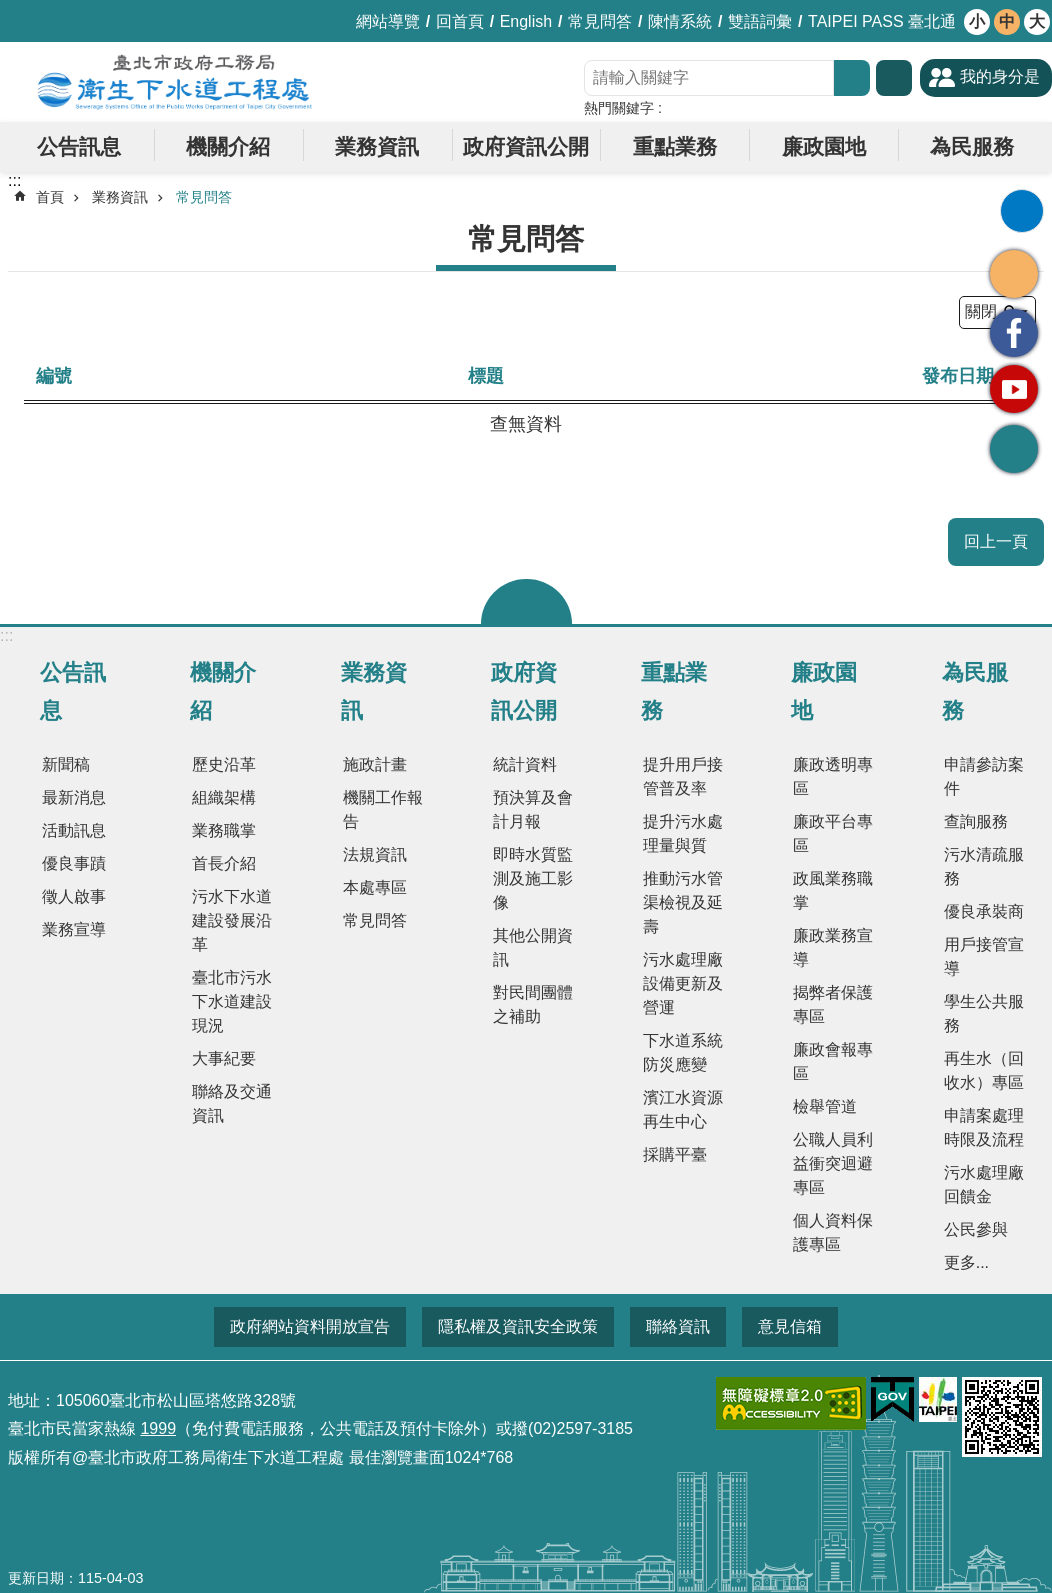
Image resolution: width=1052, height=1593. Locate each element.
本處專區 (375, 887)
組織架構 (224, 797)
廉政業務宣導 (833, 947)
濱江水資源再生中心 (683, 1109)
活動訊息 (74, 830)
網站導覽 (388, 21)
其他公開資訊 (533, 947)
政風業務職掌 (833, 890)
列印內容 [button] (1022, 211)
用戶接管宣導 (984, 956)
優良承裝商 (984, 911)
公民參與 (976, 1229)
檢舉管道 (825, 1106)
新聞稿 (66, 764)
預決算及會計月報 (533, 809)
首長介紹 (224, 863)
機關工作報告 (383, 809)
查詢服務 (976, 821)
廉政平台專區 (833, 833)
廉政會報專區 (833, 1061)
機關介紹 (228, 146)
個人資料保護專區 (833, 1232)
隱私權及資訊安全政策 (518, 1326)
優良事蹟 (74, 863)
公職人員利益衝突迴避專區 (833, 1163)
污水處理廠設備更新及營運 (683, 983)
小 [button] (977, 21)
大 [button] (1037, 21)
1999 (158, 1428)
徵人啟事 (74, 896)
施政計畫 (375, 764)
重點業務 (675, 146)
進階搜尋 (894, 78)
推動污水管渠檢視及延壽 (683, 902)
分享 (1014, 274)
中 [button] (1007, 21)
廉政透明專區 (833, 776)
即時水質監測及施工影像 (533, 878)
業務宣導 (74, 929)
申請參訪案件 (984, 776)
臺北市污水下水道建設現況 (232, 1001)
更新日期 (36, 1578)
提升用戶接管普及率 (683, 776)
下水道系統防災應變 (683, 1052)
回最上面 (1014, 449)
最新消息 (74, 797)
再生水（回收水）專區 (984, 1070)
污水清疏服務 (984, 866)
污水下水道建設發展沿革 (232, 920)
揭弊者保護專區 (833, 1004)
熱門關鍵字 (619, 108)
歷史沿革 (224, 764)
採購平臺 (675, 1154)
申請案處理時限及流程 (984, 1127)
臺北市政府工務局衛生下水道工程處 (175, 82)
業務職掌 (224, 830)
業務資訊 (377, 146)
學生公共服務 (984, 1013)
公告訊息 (79, 146)
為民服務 (972, 146)
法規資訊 (375, 854)
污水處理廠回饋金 (984, 1184)
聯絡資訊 (678, 1326)
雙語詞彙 (760, 21)
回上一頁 (996, 541)
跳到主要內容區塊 (10, 10)
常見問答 (600, 21)
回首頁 (460, 21)
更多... (966, 1262)
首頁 (50, 197)
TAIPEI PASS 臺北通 (882, 21)
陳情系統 (680, 21)
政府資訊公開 (526, 146)
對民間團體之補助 (533, 1004)
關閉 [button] (526, 601)
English (526, 21)
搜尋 (852, 78)
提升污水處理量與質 (683, 833)
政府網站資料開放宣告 (310, 1326)
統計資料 (525, 764)
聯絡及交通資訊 (232, 1103)
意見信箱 (790, 1326)
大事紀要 (224, 1058)
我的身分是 (1000, 76)
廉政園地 (824, 146)
